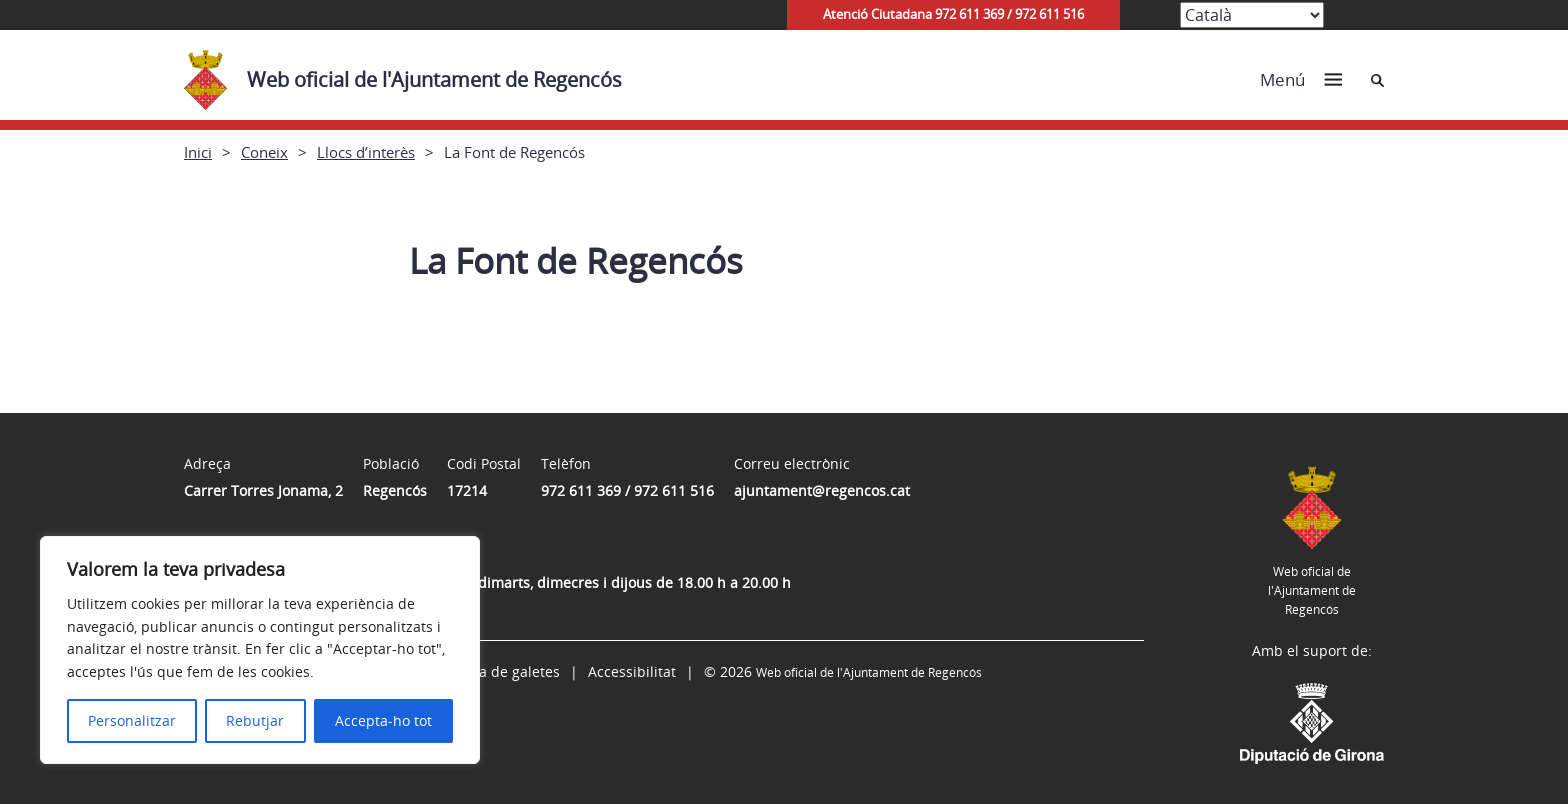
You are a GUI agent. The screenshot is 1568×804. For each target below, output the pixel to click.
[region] (260, 650)
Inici (198, 152)
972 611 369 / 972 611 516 (627, 490)
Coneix (264, 152)
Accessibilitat (632, 671)
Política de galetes (499, 671)
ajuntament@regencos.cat (822, 490)
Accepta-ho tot (383, 720)
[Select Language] (1252, 15)
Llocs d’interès (366, 152)
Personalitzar (132, 720)
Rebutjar (255, 720)
